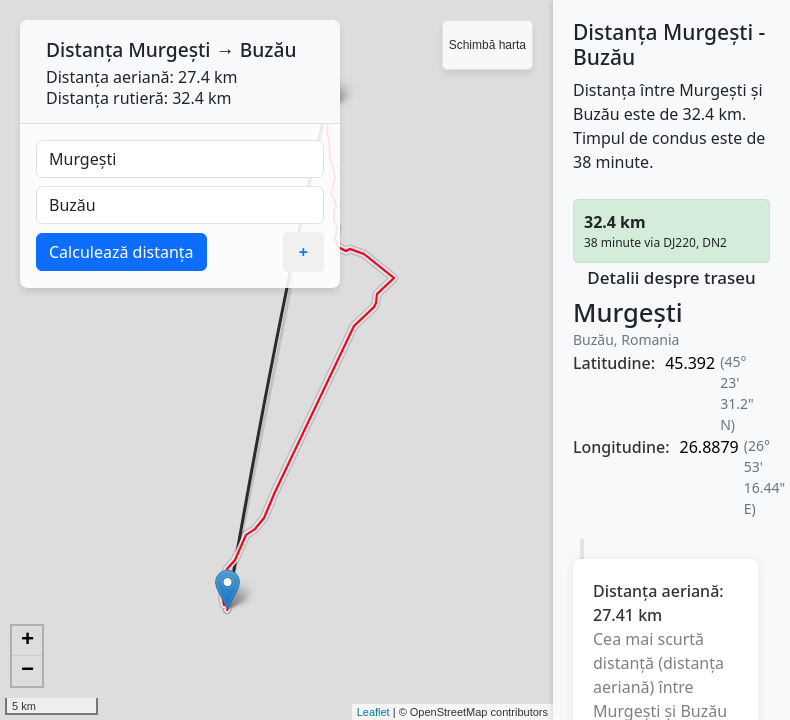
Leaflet (373, 712)
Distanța (84, 49)
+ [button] (27, 641)
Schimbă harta (487, 45)
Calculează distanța (121, 252)
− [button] (27, 671)
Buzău (268, 49)
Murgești (169, 49)
